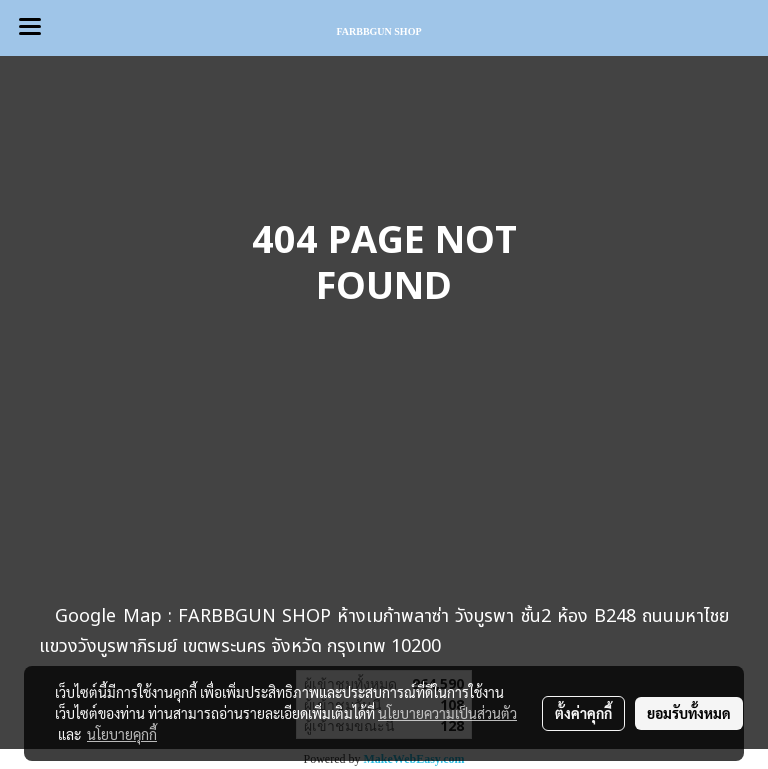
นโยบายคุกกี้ (122, 734)
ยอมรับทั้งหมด (689, 713)
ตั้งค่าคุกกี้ (583, 713)
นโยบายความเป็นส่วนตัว (447, 713)
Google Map (108, 616)
